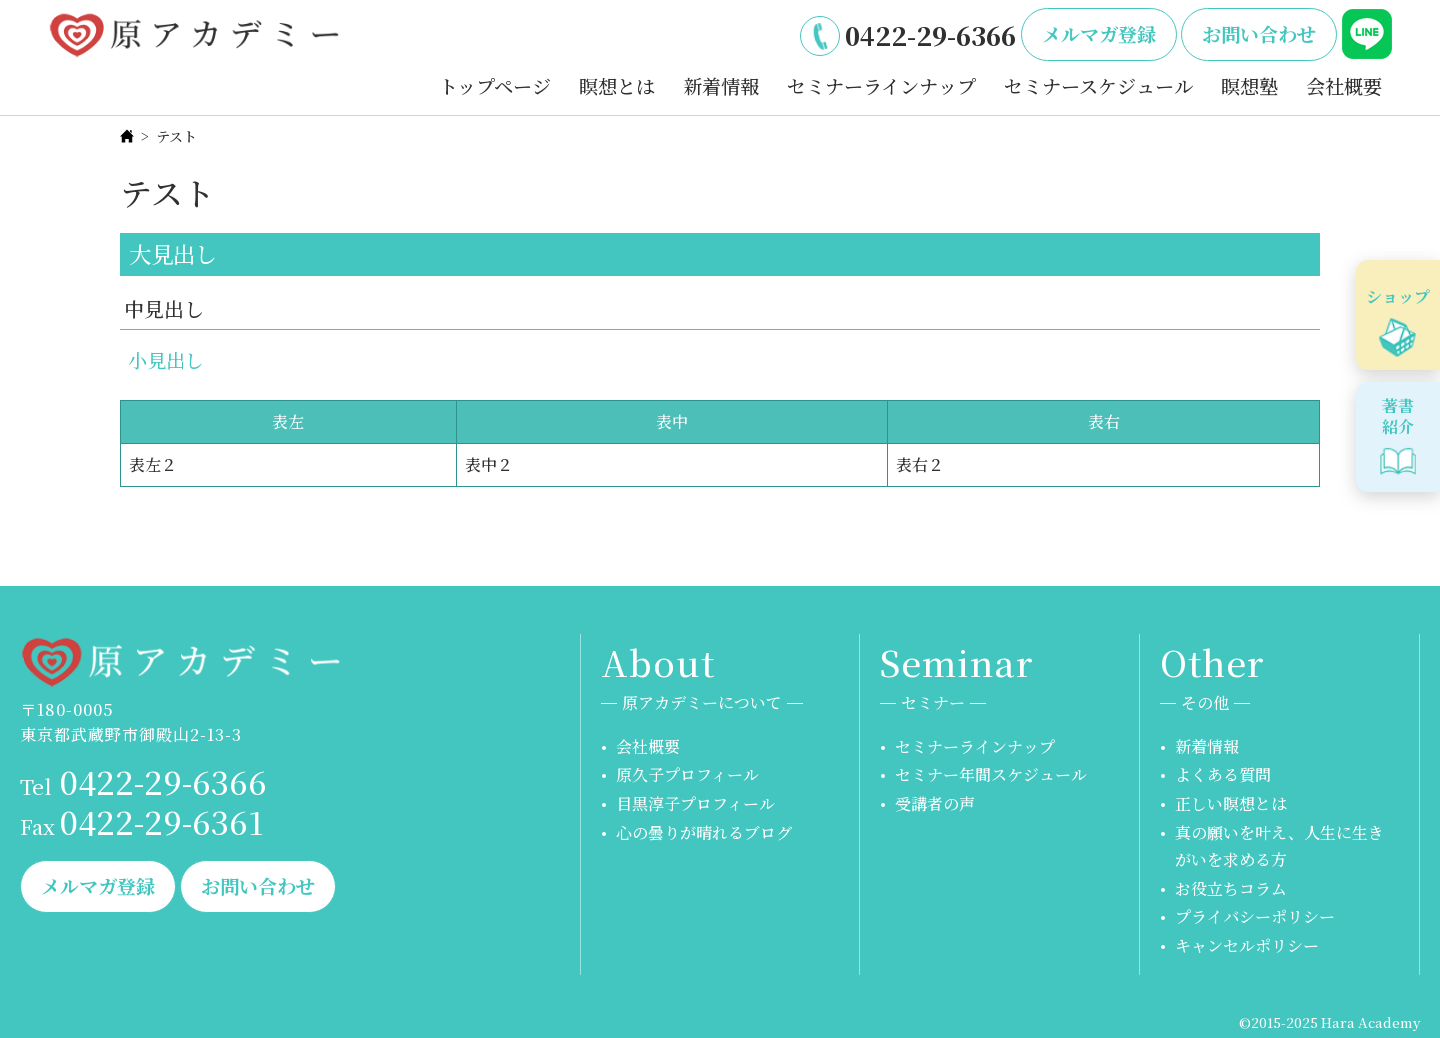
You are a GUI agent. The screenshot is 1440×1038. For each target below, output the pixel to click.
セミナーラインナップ (881, 85)
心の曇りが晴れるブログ (704, 832)
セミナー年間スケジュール (991, 774)
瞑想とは (617, 85)
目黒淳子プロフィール (695, 803)
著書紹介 (1398, 416)
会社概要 (1344, 85)
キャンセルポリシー (1247, 945)
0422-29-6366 (930, 35)
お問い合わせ (1259, 33)
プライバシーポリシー (1255, 916)
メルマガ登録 (1099, 33)
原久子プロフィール (687, 774)
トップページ (495, 85)
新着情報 (721, 85)
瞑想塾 (1249, 85)
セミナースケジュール (1098, 85)
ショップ (1398, 296)
